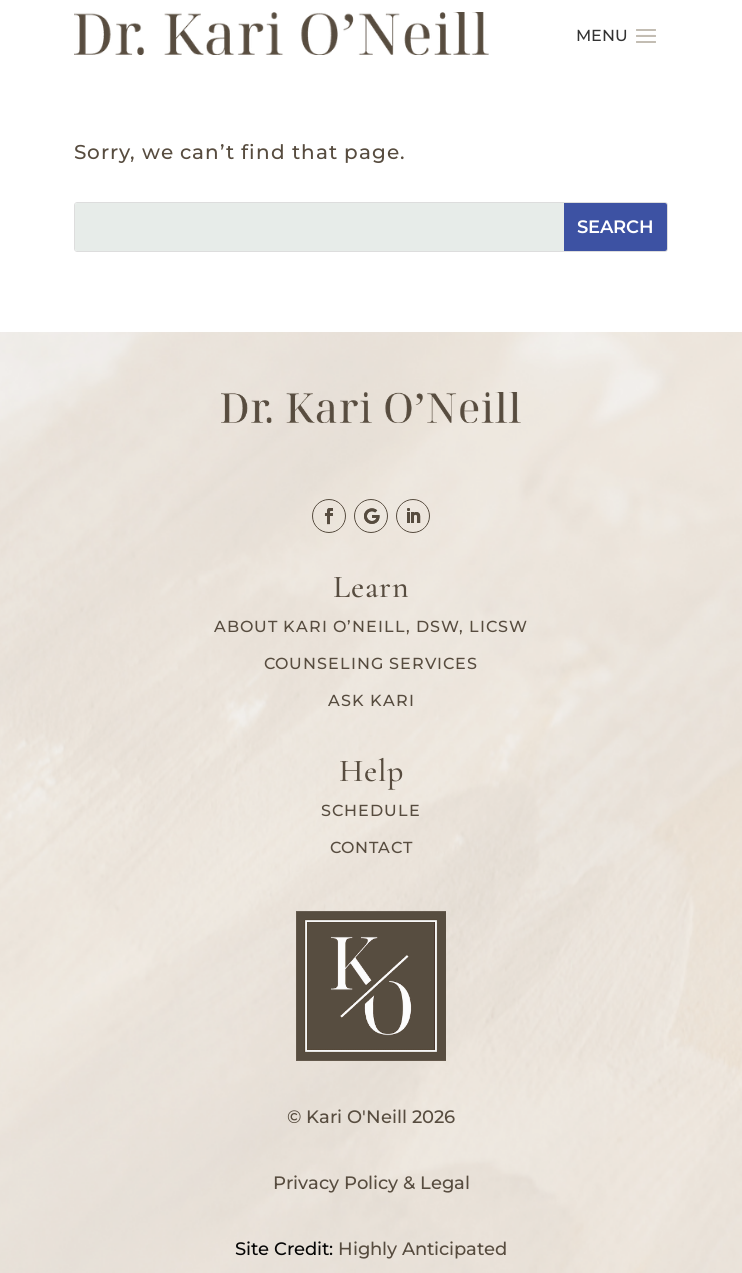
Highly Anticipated (422, 1249)
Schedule (371, 810)
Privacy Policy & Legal (371, 1183)
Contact (371, 847)
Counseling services (371, 663)
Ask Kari (371, 700)
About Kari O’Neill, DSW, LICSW (371, 626)
